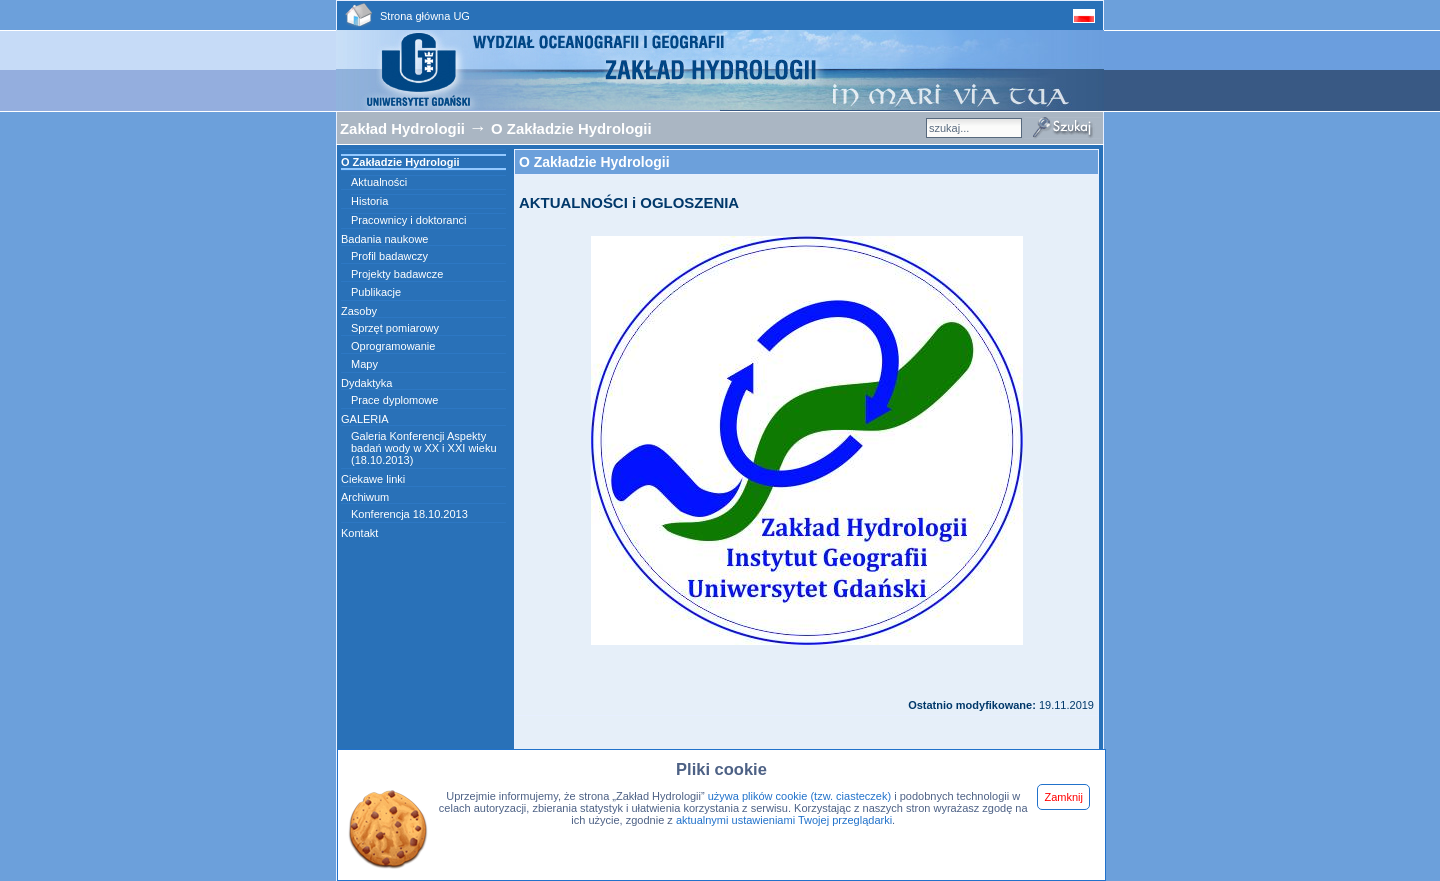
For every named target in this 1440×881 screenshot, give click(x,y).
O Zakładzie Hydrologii (571, 129)
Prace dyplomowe (394, 400)
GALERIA (365, 419)
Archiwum (365, 497)
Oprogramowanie (393, 346)
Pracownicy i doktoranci (409, 220)
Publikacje (376, 292)
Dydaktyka (366, 383)
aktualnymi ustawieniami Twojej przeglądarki (784, 820)
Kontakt (359, 533)
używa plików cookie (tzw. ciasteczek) (799, 796)
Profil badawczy (389, 256)
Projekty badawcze (397, 274)
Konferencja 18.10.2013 (409, 514)
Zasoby (359, 311)
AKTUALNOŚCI (573, 202)
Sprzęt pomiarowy (395, 328)
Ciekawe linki (373, 479)
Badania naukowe (384, 239)
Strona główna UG (425, 16)
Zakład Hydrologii (402, 129)
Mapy (364, 364)
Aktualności (379, 182)
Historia (369, 201)
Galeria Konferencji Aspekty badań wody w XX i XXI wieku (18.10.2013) (424, 448)
